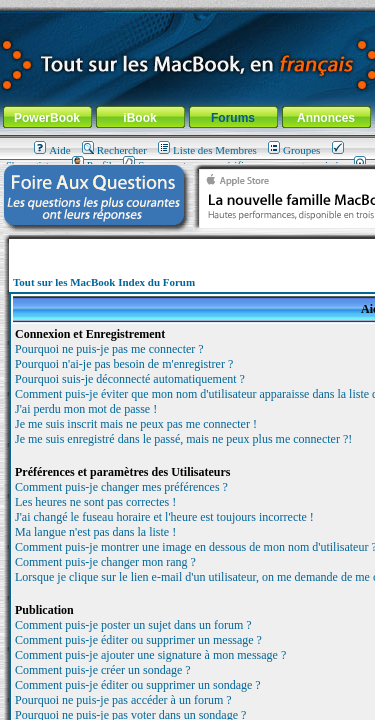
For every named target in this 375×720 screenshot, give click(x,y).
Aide (52, 150)
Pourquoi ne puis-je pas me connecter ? (109, 349)
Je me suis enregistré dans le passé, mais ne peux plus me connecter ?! (183, 439)
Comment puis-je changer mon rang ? (105, 562)
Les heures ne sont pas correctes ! (95, 502)
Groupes (294, 150)
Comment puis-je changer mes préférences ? (121, 487)
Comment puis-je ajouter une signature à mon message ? (150, 655)
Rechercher (114, 150)
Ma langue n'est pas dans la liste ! (95, 532)
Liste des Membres (207, 150)
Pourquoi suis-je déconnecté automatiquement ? (130, 379)
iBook (139, 118)
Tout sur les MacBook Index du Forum (104, 282)
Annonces (326, 118)
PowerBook (47, 118)
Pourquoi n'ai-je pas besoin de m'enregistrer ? (124, 364)
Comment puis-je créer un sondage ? (103, 670)
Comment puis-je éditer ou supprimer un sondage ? (138, 685)
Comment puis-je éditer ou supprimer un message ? (138, 640)
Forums (233, 118)
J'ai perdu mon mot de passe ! (86, 409)
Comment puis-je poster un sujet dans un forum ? (133, 625)
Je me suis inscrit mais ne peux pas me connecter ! (136, 424)
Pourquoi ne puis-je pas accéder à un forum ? (123, 700)
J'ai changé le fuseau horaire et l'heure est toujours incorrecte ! (164, 517)
